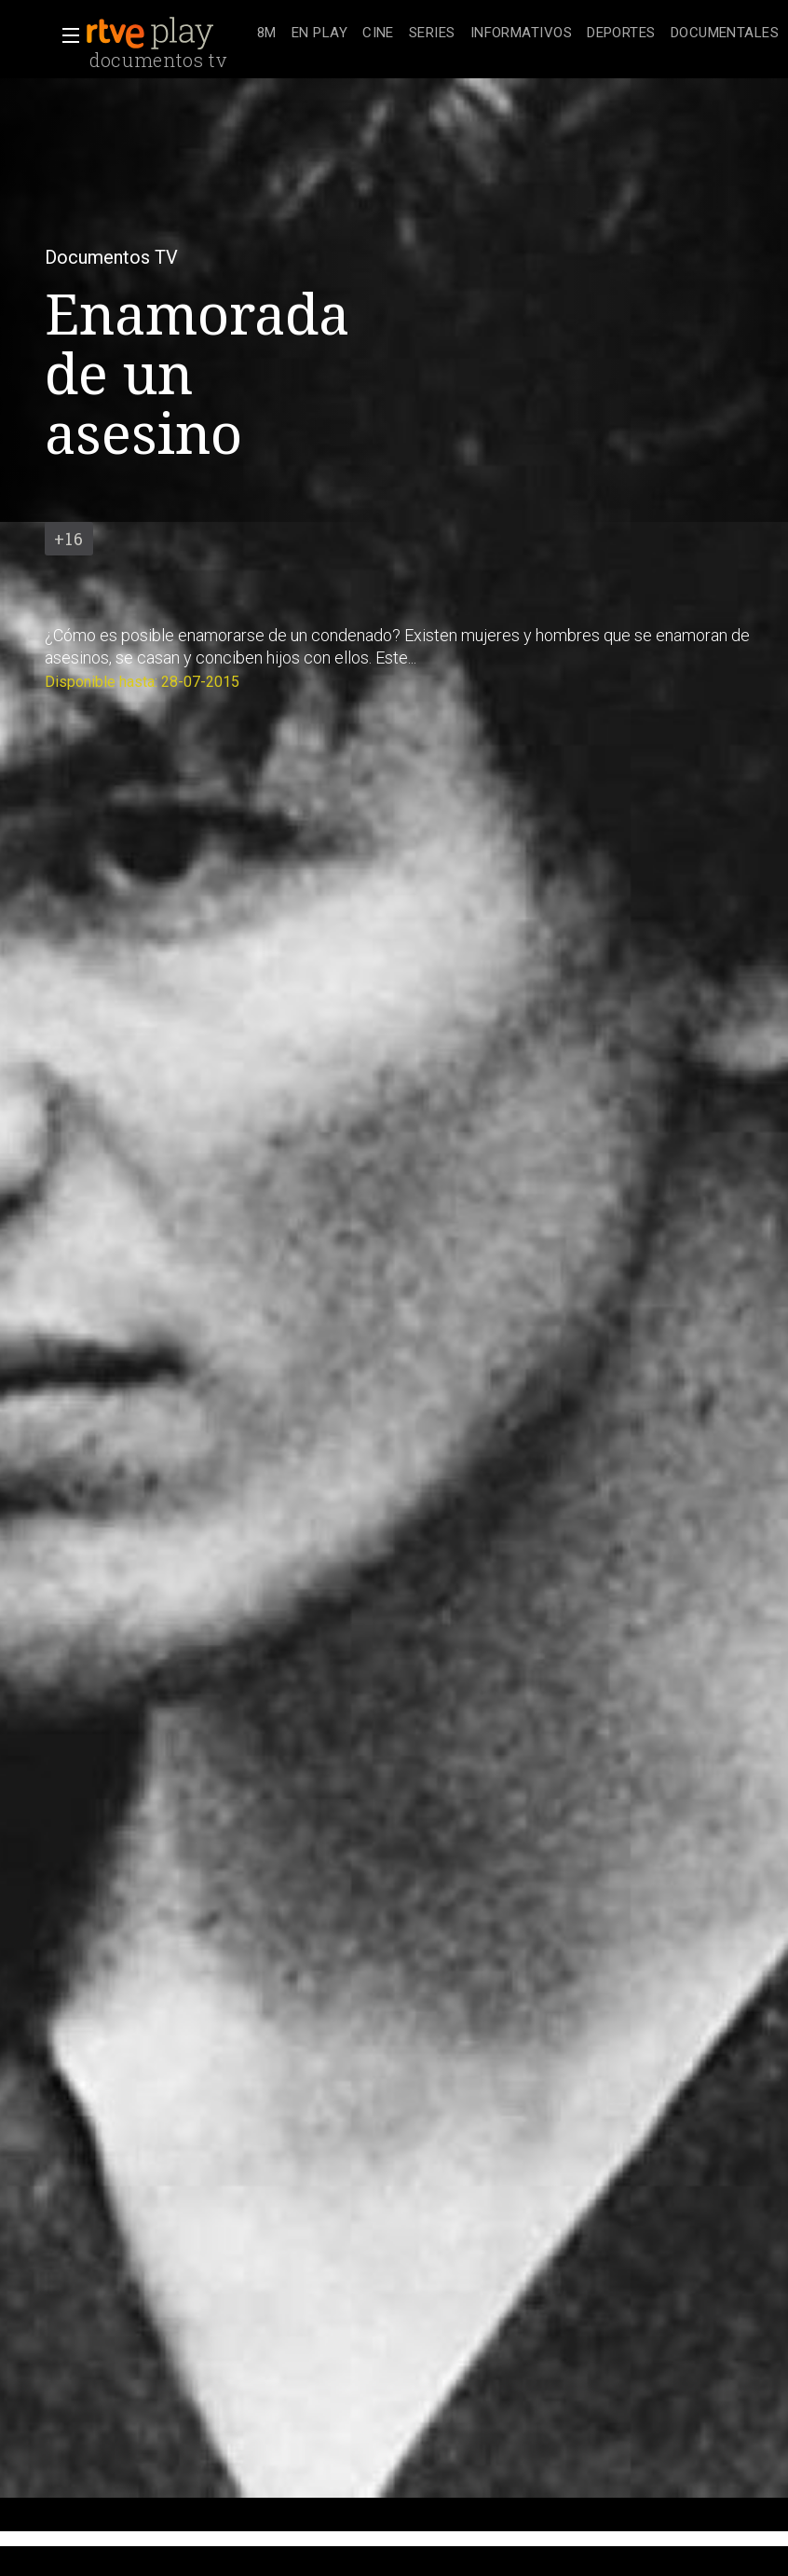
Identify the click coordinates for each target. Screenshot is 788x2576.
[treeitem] (267, 34)
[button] (65, 35)
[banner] (168, 33)
